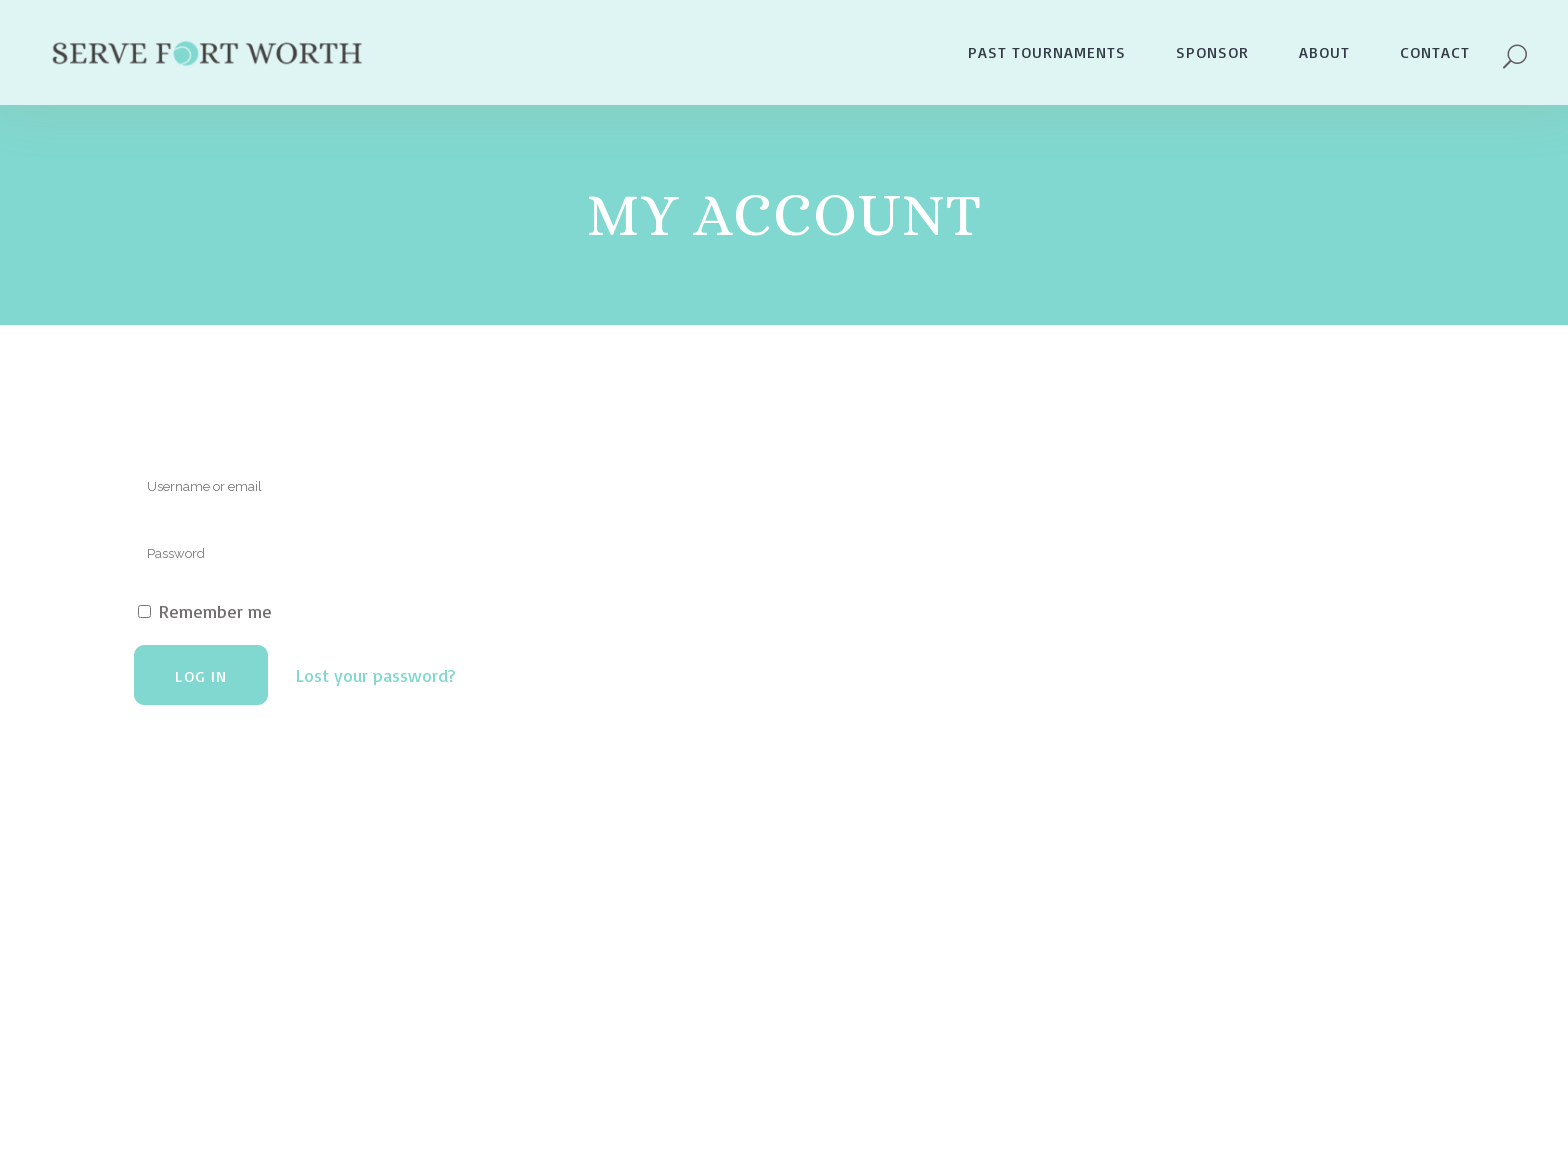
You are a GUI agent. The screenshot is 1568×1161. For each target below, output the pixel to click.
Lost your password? (375, 675)
